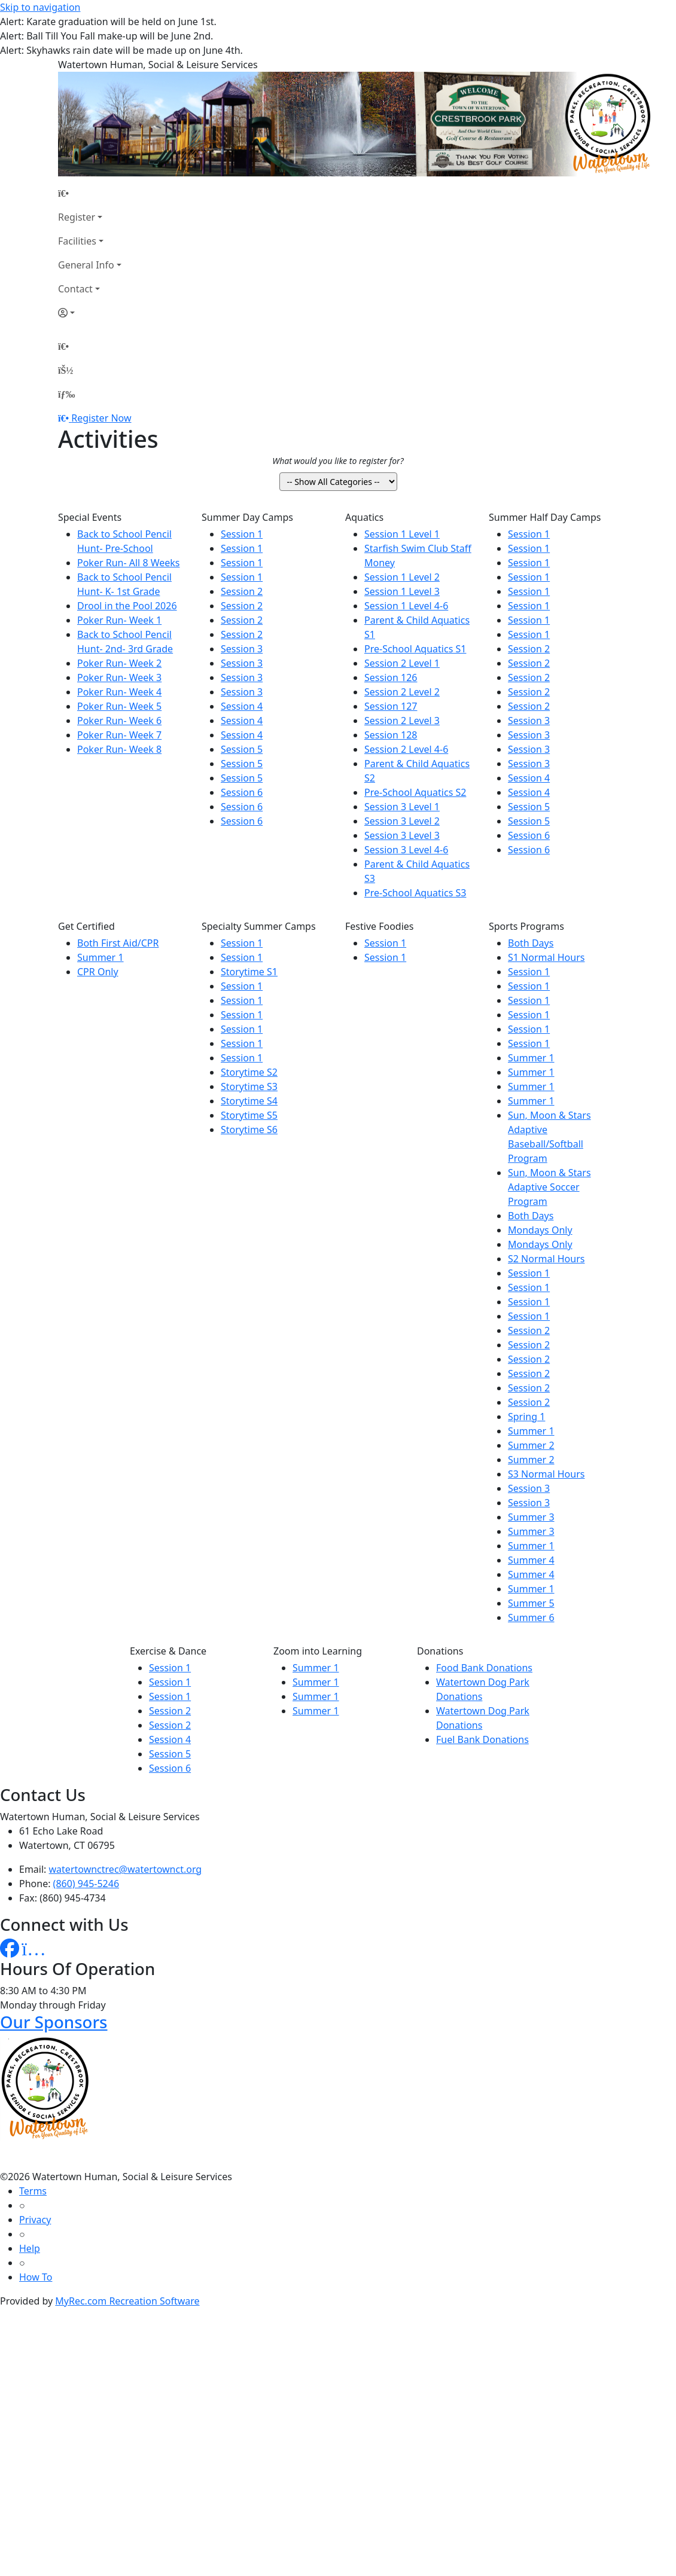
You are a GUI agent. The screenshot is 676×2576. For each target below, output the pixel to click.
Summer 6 (531, 1617)
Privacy (35, 2219)
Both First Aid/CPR (118, 943)
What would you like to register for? (337, 460)
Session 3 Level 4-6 (406, 849)
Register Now (101, 418)
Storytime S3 (249, 1086)
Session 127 (390, 706)
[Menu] (66, 394)
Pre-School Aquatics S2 (415, 792)
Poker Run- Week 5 (119, 706)
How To (35, 2277)
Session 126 (390, 677)
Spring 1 (526, 1416)
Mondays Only (540, 1230)
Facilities (77, 241)
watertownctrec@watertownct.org (125, 1869)
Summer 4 (531, 1560)
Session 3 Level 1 (402, 806)
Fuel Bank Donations (482, 1739)
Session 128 (390, 734)
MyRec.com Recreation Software (127, 2301)
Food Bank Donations (484, 1667)
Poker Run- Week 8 (119, 749)
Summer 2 (531, 1445)
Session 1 (242, 534)
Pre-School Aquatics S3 (415, 892)
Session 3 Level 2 (402, 821)
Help (29, 2248)
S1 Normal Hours (546, 957)
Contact (75, 288)
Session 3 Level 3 (402, 835)
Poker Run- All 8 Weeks (128, 562)
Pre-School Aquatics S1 (415, 648)
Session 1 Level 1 (402, 534)
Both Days (530, 943)
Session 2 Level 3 (402, 720)
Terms (33, 2190)
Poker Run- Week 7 (119, 734)
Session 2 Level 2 (402, 691)
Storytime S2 (249, 1072)
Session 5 (242, 749)
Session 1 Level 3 (402, 591)
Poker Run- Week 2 (119, 663)
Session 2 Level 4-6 (406, 749)
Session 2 (242, 591)
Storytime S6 (249, 1129)
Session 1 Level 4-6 (406, 605)
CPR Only (97, 971)
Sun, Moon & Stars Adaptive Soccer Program (549, 1187)
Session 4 (242, 706)
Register (76, 217)
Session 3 (242, 648)
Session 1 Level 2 (402, 577)
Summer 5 (531, 1603)
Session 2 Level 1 (402, 663)
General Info (86, 264)
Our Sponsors (53, 2022)
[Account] (89, 313)
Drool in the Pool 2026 (127, 605)
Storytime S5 (249, 1115)
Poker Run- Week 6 (119, 720)
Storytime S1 (249, 971)
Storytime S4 (249, 1100)
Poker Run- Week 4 (119, 691)
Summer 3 (531, 1517)
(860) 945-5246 (86, 1883)
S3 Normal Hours (546, 1474)
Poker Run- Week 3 (119, 677)
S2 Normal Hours (546, 1258)
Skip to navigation (40, 7)
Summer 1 (100, 957)
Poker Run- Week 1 (119, 620)
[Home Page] (89, 193)
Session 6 (242, 792)
